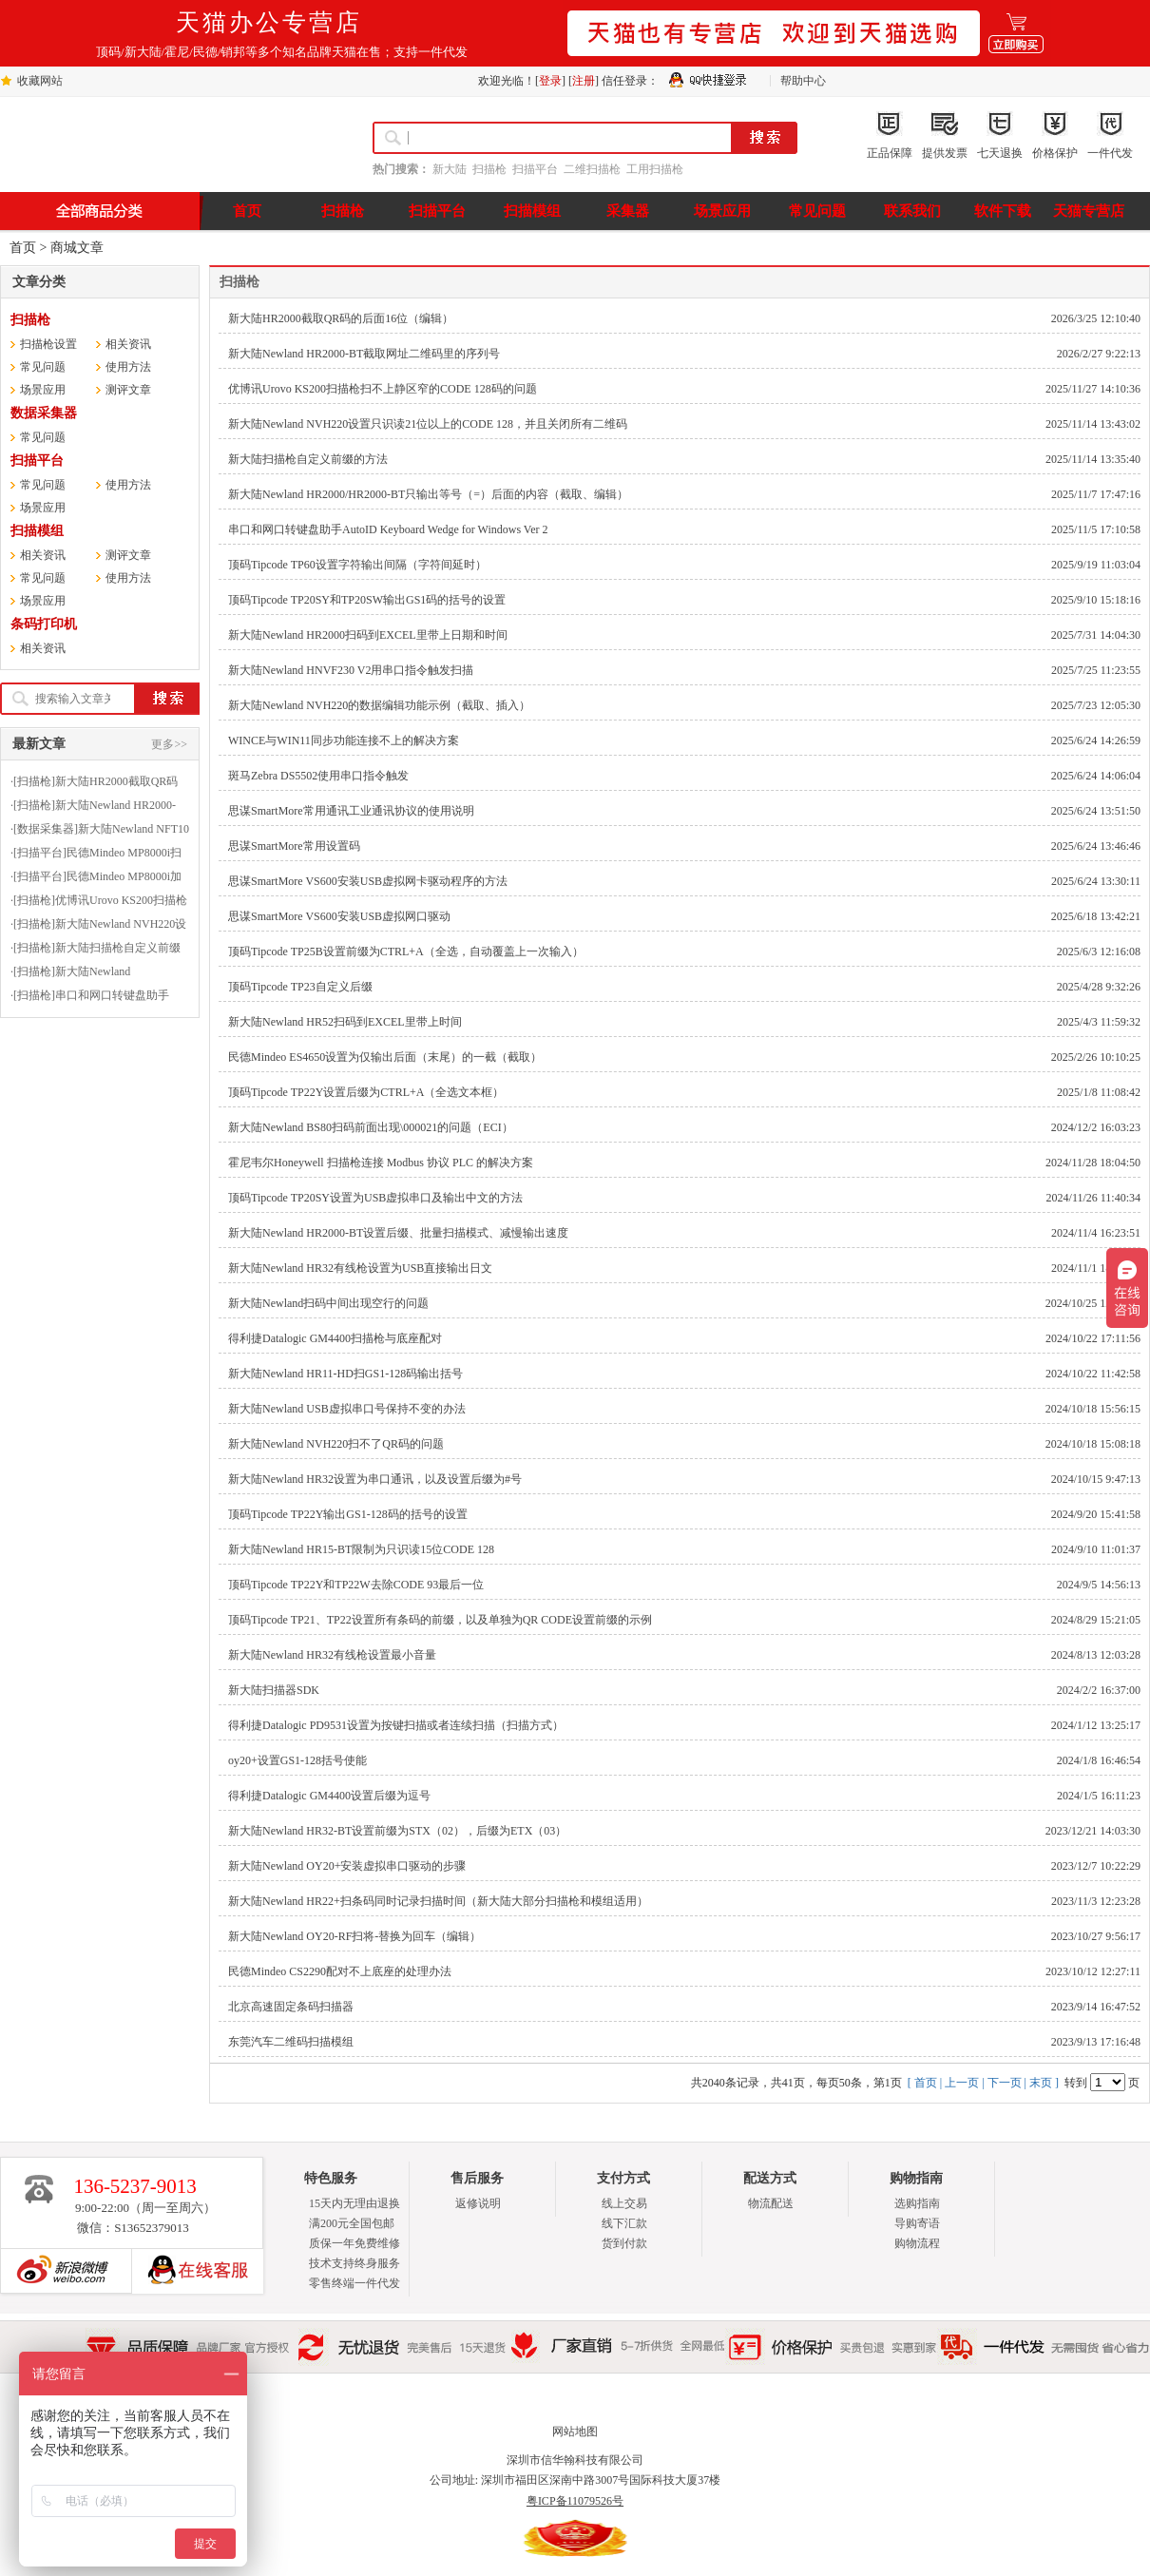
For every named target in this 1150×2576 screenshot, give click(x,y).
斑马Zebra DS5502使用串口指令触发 (318, 775)
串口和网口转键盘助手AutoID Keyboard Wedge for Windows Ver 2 (388, 529)
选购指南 (917, 2203)
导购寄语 (917, 2223)
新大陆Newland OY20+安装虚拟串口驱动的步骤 (347, 1866)
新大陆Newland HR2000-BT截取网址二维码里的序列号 (364, 353)
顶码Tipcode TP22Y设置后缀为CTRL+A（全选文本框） (366, 1092)
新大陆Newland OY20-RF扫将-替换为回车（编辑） (354, 1936)
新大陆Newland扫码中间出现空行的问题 (328, 1303)
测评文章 (128, 389)
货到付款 (624, 2243)
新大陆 (449, 169)
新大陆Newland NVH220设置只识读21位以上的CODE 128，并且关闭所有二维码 (427, 424)
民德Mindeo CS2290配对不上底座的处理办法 (339, 1971)
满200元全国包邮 (351, 2223)
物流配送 (771, 2203)
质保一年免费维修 (354, 2243)
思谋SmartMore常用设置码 (294, 846)
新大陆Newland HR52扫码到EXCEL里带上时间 (345, 1021)
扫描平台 (535, 169)
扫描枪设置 (48, 344)
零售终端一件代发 (354, 2283)
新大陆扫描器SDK (273, 1690)
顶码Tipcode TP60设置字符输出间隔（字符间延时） (357, 564)
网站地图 (575, 2431)
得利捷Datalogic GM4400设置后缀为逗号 (329, 1795)
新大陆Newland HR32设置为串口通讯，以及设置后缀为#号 (375, 1479)
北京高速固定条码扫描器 (291, 2006)
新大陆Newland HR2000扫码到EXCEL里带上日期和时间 (368, 635)
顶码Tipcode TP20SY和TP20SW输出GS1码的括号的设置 (367, 599)
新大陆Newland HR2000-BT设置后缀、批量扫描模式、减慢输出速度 (398, 1233)
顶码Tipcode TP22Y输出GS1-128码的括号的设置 (348, 1514)
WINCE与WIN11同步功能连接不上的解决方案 (343, 740)
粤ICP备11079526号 (575, 2501)
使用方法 (128, 367)
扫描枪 (489, 169)
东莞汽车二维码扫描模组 (291, 2041)
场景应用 (43, 389)
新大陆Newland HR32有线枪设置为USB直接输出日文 (360, 1268)
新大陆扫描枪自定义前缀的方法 (308, 459)
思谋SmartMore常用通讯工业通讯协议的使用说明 (351, 810)
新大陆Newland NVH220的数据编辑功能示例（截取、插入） (379, 705)
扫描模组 (37, 531)
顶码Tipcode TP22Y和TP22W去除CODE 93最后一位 (356, 1584)
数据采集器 (43, 413)
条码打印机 (43, 624)
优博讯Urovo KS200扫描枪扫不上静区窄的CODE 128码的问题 (382, 388)
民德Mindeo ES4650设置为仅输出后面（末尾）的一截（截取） (385, 1057)
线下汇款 (624, 2223)
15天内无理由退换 (354, 2203)
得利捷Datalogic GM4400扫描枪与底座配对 (335, 1338)
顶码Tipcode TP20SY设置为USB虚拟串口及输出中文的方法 (375, 1197)
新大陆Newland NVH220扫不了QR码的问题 (336, 1444)
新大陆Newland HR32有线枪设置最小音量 (332, 1655)
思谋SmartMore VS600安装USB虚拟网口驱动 (339, 916)
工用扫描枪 (654, 169)
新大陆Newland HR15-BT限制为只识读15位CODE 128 (361, 1549)
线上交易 (624, 2203)
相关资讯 (128, 344)
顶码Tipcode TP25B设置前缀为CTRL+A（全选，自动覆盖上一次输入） (406, 951)
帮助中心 (803, 80)
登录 (550, 80)
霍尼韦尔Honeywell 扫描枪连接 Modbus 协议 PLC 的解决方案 (380, 1162)
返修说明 (478, 2203)
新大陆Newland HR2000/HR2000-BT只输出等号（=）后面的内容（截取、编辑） (428, 494)
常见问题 (43, 367)
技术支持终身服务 (354, 2263)
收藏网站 (40, 80)
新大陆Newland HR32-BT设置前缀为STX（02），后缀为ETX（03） (397, 1830)
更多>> (169, 744)
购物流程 (917, 2243)
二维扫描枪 (592, 169)
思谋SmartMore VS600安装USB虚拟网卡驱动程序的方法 (368, 881)
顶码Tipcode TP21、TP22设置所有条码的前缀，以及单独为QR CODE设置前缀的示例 (440, 1619)
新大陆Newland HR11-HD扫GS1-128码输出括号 (345, 1373)
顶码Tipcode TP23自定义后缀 (300, 986)
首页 (23, 247)
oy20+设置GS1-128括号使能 (297, 1760)
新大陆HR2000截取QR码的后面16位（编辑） (340, 318)
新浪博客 (58, 2271)
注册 (583, 80)
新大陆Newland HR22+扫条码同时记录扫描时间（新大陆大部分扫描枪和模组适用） (438, 1901)
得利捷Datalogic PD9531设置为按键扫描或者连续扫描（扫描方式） (396, 1725)
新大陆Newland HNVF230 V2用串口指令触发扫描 (350, 670)
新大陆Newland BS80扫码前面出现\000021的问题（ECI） (370, 1127)
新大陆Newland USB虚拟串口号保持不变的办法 (347, 1408)
